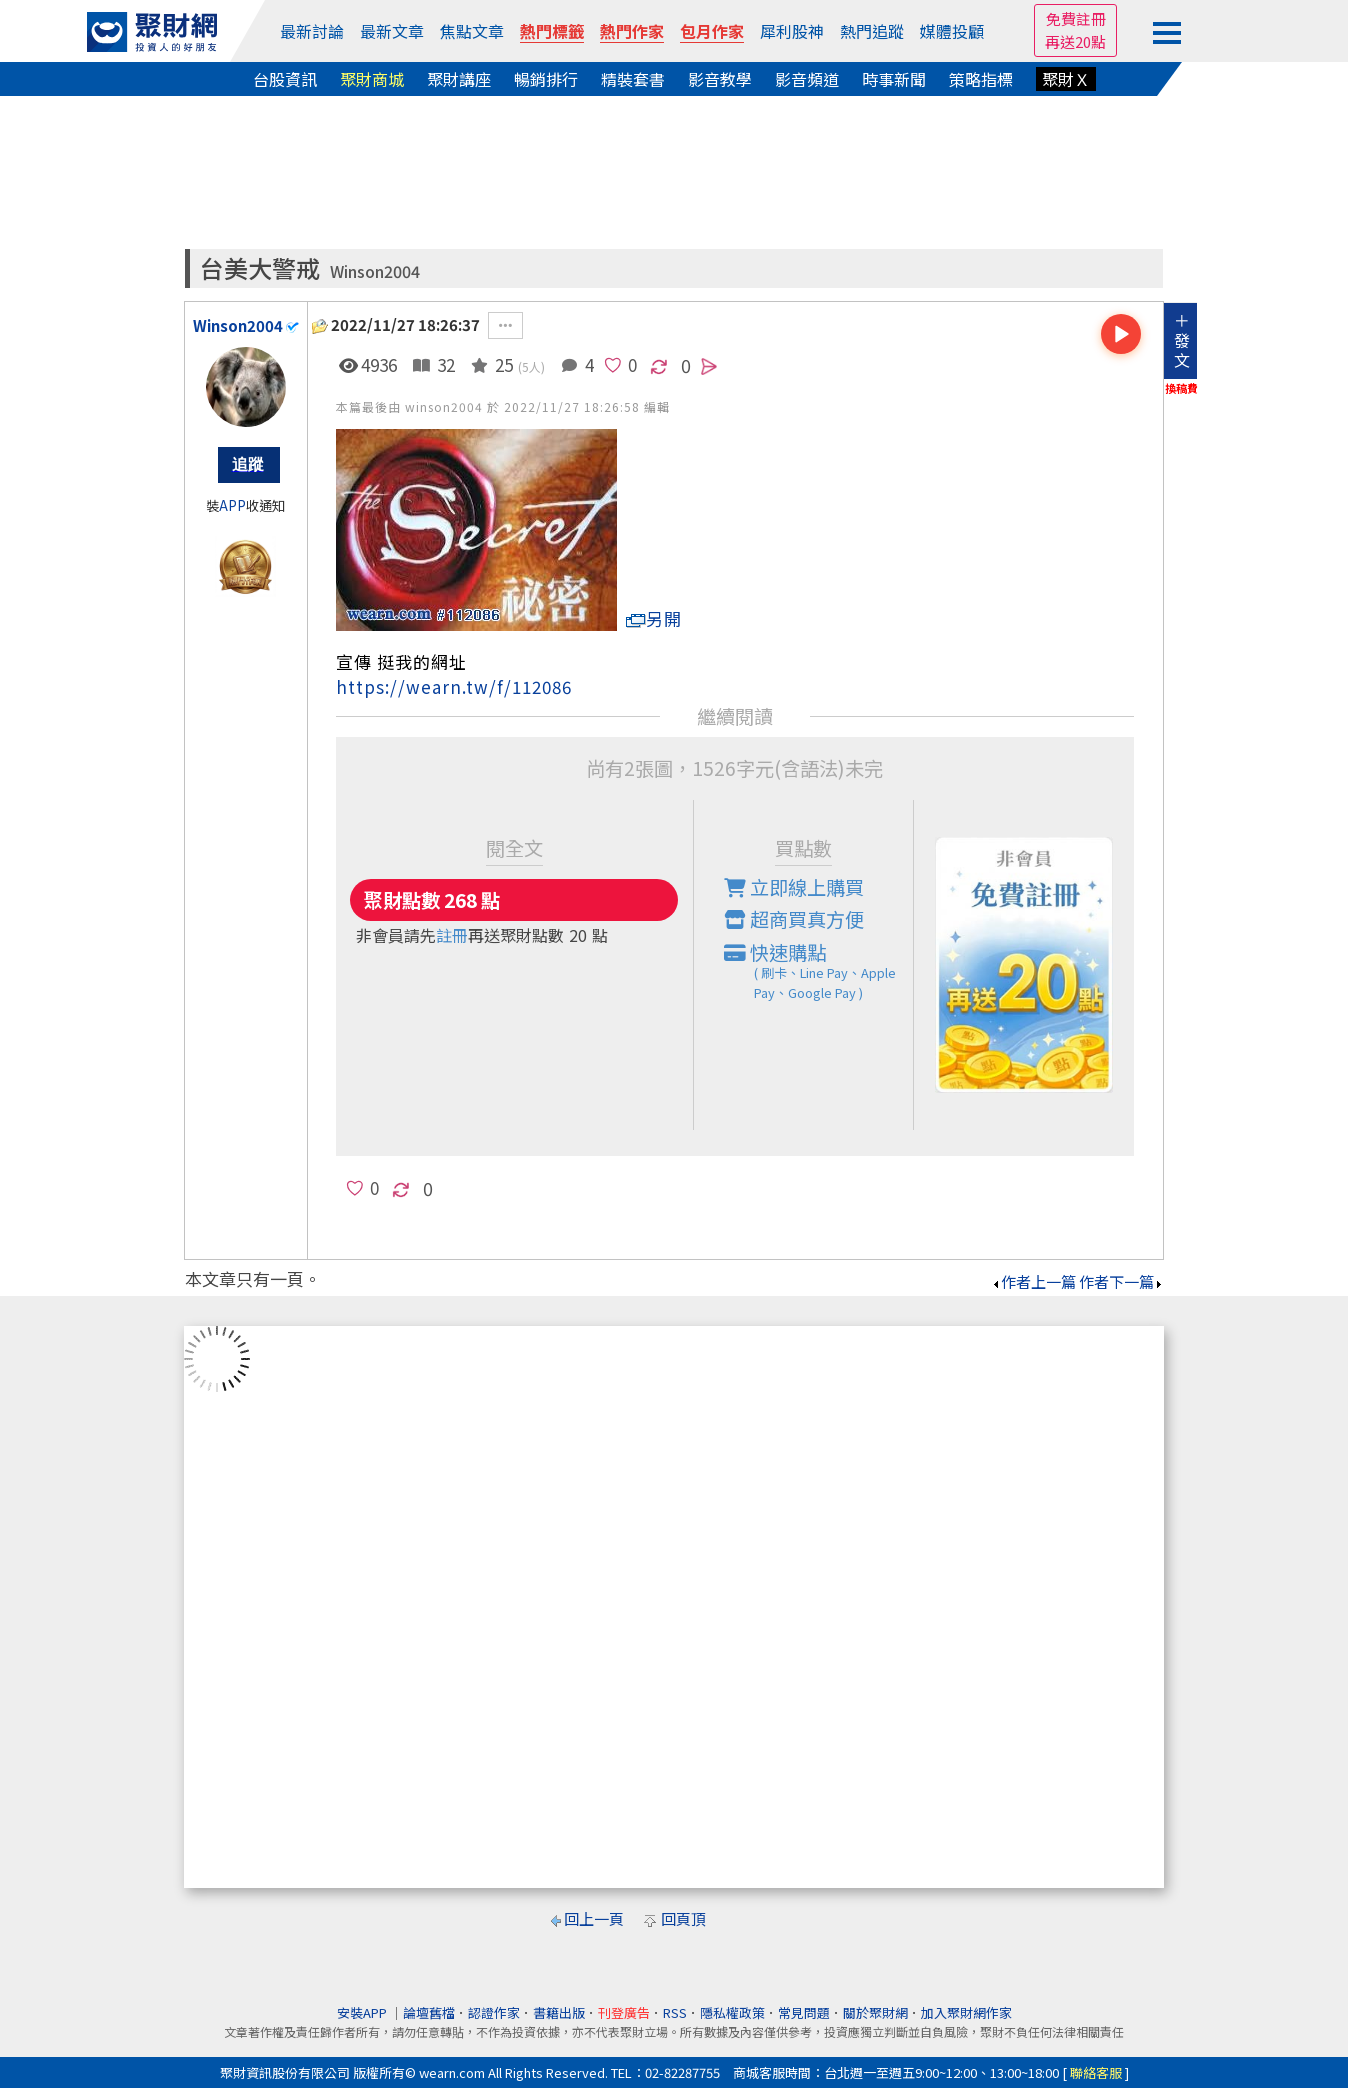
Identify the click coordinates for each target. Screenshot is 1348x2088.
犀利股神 (792, 31)
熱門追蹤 (872, 31)
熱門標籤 (552, 31)
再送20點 (1075, 41)
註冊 (452, 935)
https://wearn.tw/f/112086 (454, 686)
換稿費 (1181, 388)
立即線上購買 (794, 887)
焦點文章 (472, 31)
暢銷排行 (546, 79)
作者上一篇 (1033, 1281)
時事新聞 (894, 79)
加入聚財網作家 (966, 2012)
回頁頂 (683, 1918)
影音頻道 (807, 79)
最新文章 (392, 31)
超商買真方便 (794, 919)
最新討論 (312, 31)
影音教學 (720, 79)
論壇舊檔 (429, 2012)
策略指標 (981, 79)
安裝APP (363, 2012)
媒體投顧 (952, 31)
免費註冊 (1076, 18)
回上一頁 (594, 1918)
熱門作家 (632, 31)
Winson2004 (375, 271)
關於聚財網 (875, 2012)
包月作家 (712, 31)
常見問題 (804, 2012)
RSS (675, 2012)
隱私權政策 (732, 2012)
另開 (654, 618)
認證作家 (494, 2012)
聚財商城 (372, 79)
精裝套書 (633, 79)
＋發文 (1182, 340)
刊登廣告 (624, 2012)
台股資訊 (285, 79)
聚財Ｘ (1066, 79)
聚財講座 (459, 79)
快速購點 (819, 971)
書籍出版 (559, 2012)
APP (232, 505)
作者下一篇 (1121, 1281)
